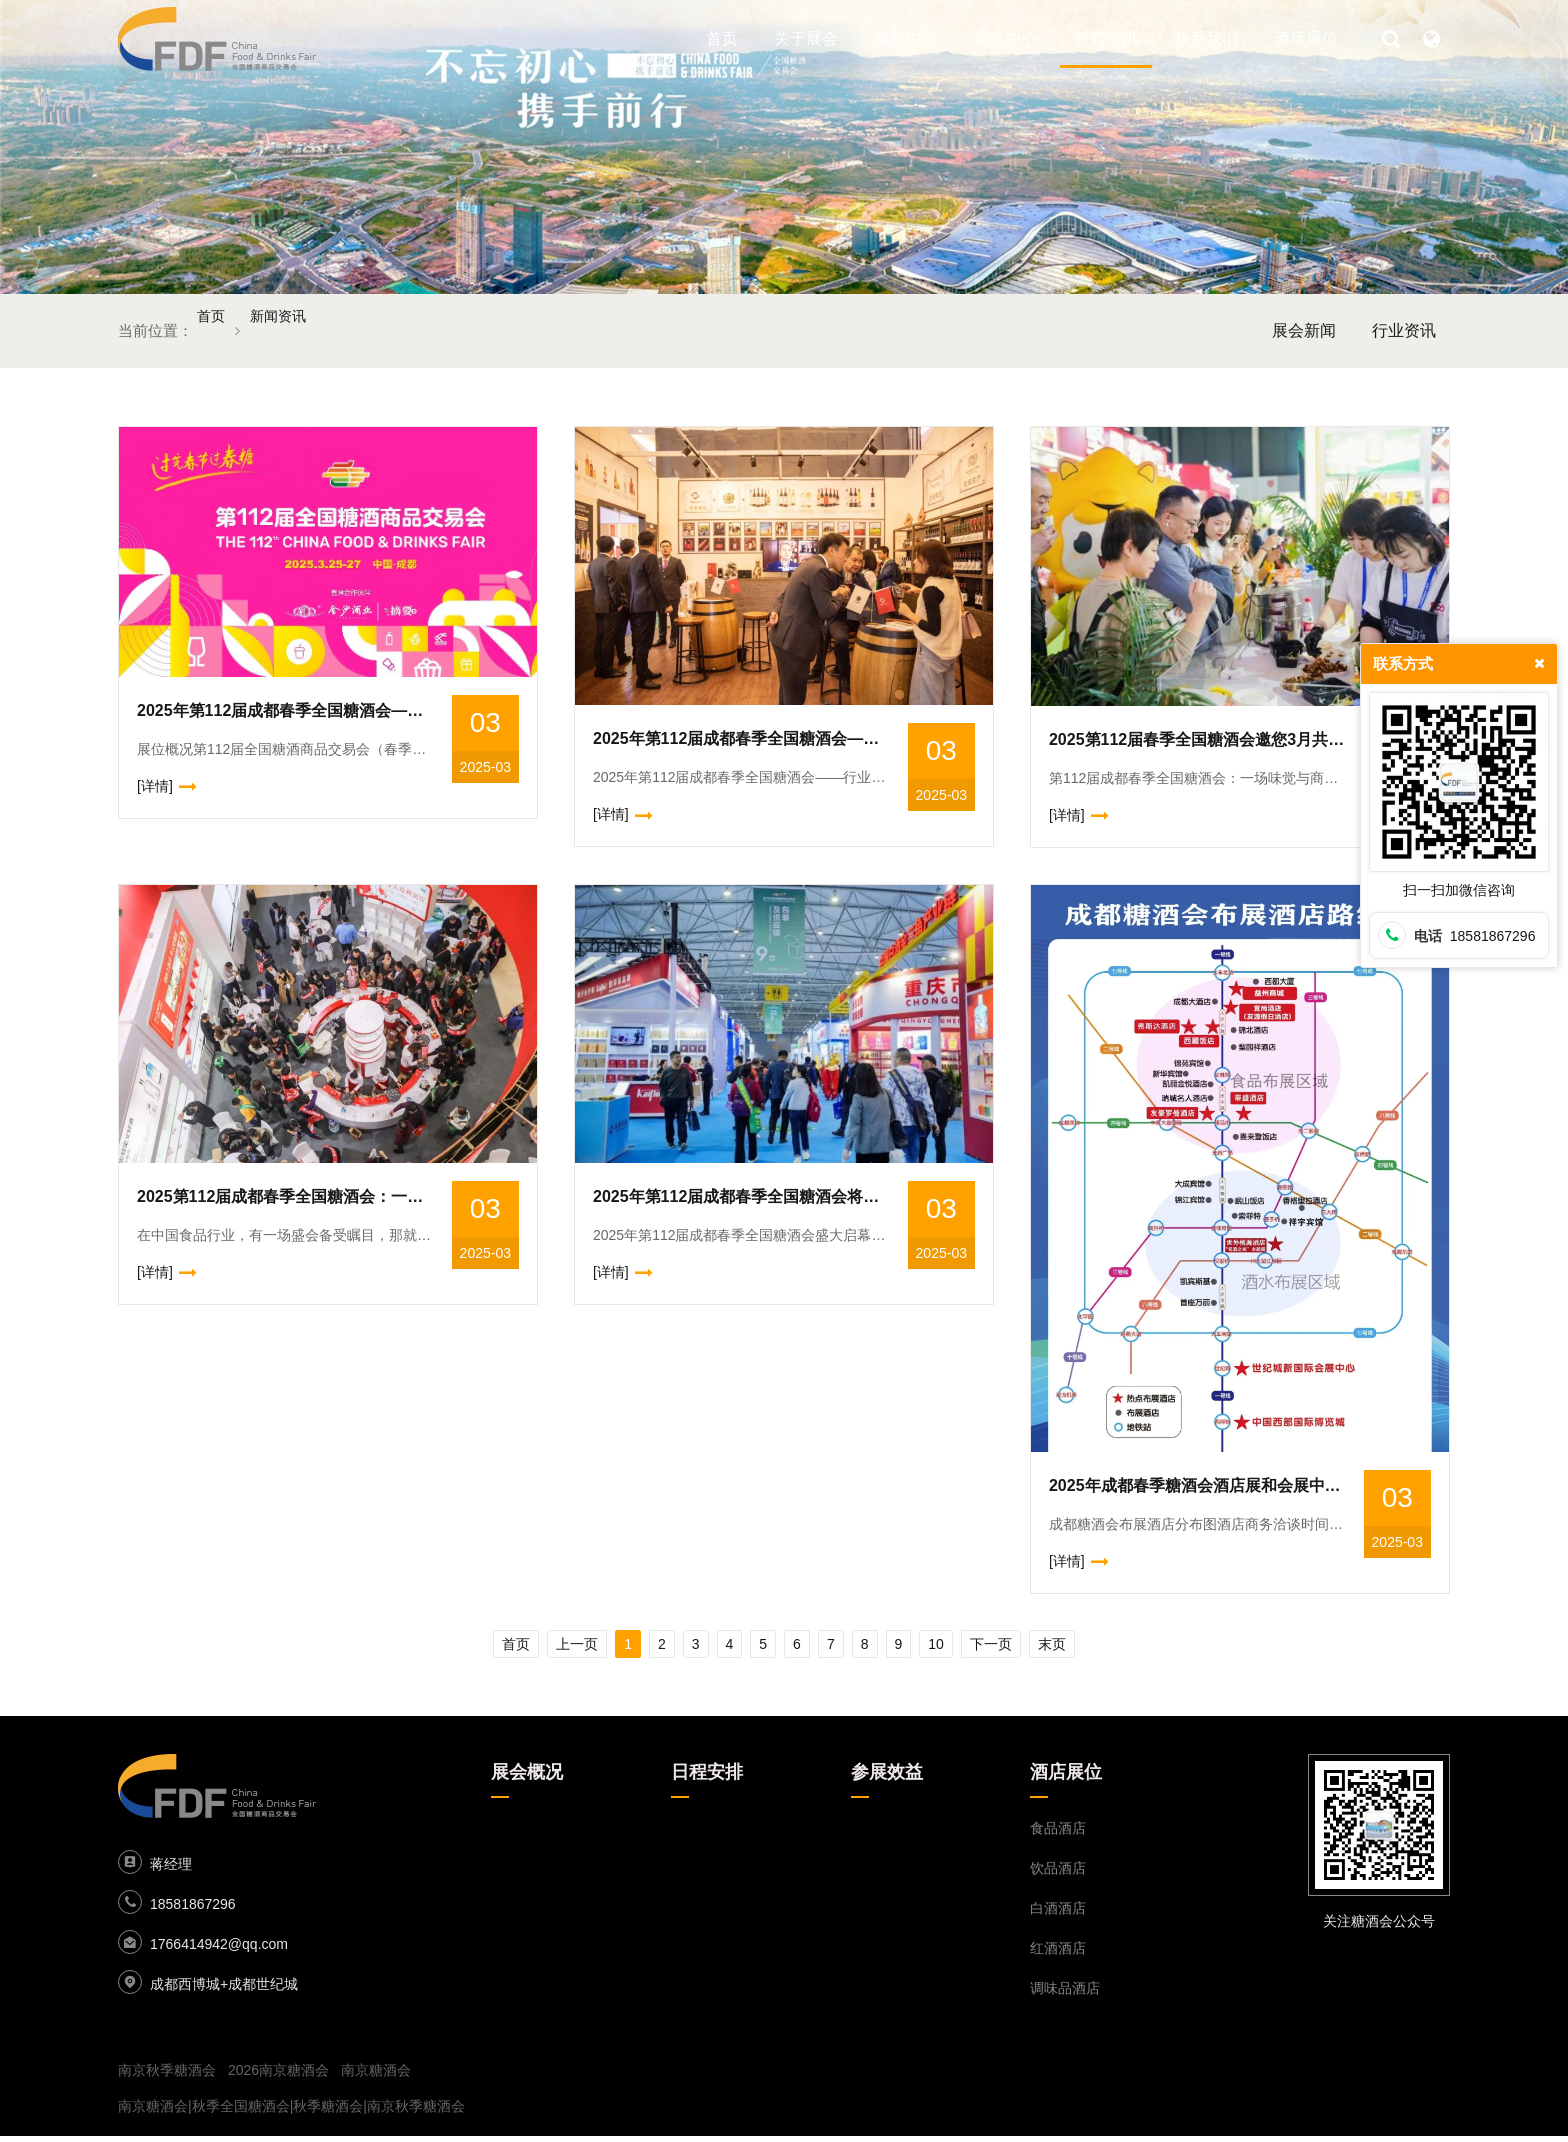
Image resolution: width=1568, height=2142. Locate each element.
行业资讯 (1404, 330)
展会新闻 (1304, 330)
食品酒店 (1058, 1834)
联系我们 (1206, 38)
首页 (722, 38)
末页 (1104, 1647)
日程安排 (707, 1778)
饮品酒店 (1058, 1874)
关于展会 (806, 38)
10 (972, 1647)
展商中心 (906, 38)
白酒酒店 (1058, 1914)
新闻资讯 (1106, 38)
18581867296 (193, 1910)
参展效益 (887, 1778)
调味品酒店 (1065, 1994)
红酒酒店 (1058, 1954)
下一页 (1035, 1647)
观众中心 (1006, 38)
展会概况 (527, 1778)
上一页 (533, 1647)
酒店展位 (1306, 38)
